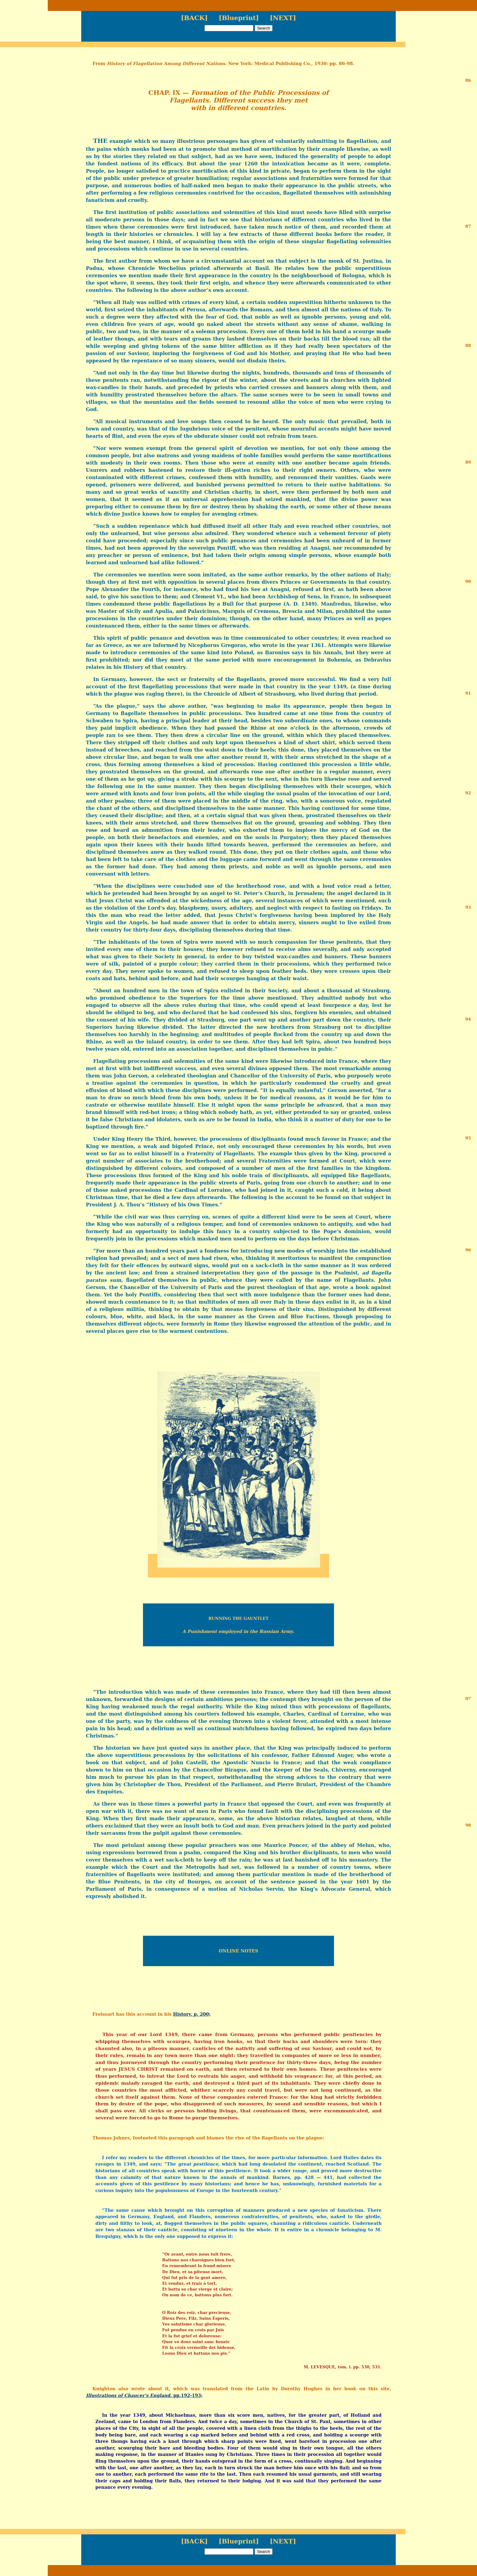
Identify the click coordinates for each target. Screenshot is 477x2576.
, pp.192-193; (144, 2395)
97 (468, 1698)
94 (468, 1019)
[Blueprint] (239, 18)
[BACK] (194, 18)
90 (468, 581)
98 (468, 1825)
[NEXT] (283, 18)
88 (468, 345)
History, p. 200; (192, 2014)
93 (468, 907)
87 (468, 226)
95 (468, 1138)
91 (468, 693)
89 (468, 462)
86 (468, 80)
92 (468, 792)
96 (468, 1249)
